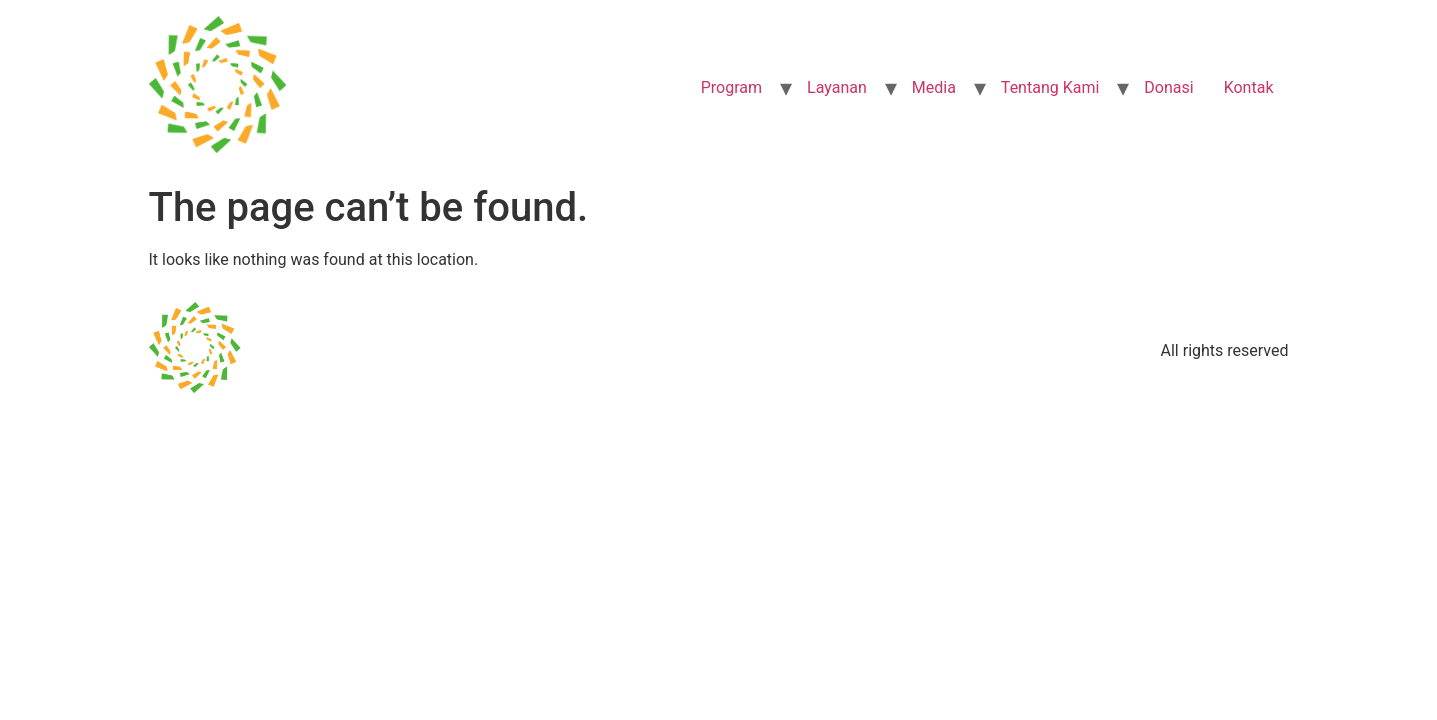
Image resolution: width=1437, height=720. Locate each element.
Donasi (1168, 87)
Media (934, 87)
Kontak (1249, 87)
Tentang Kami (1050, 87)
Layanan (837, 87)
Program (731, 87)
